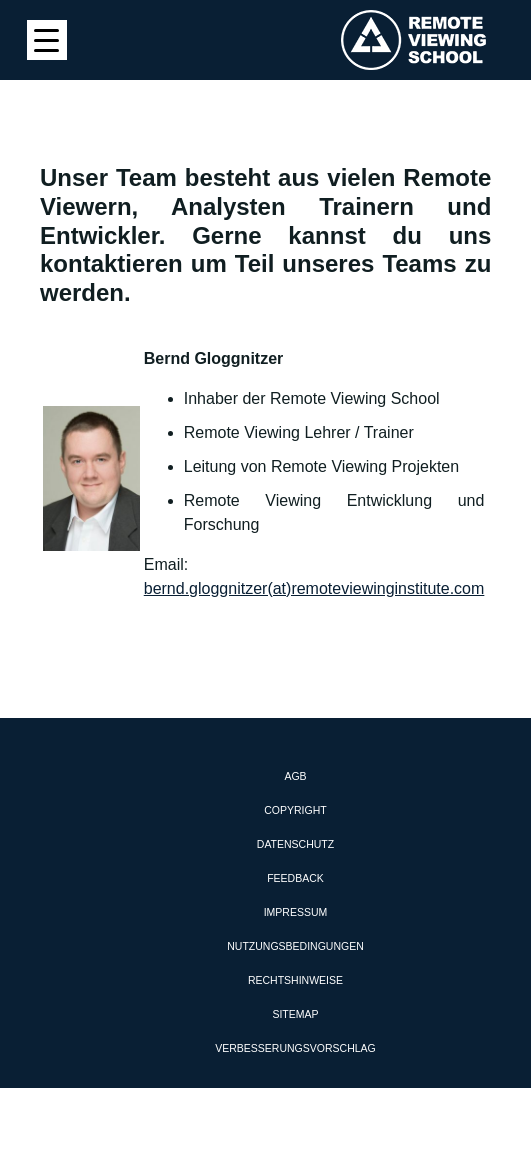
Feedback (295, 878)
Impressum (296, 912)
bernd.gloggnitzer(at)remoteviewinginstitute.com (314, 588)
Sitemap (295, 1014)
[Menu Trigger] (47, 40)
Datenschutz (295, 844)
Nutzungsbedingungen (295, 946)
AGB (295, 776)
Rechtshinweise (295, 980)
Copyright (295, 810)
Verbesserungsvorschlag (295, 1048)
